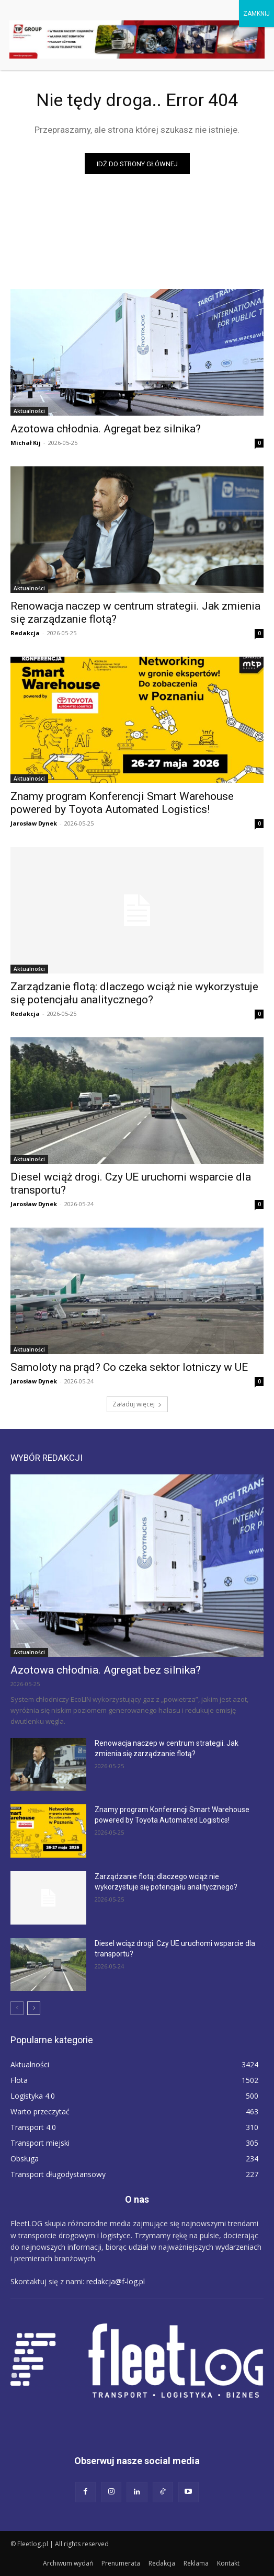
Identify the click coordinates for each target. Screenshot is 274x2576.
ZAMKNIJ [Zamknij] (256, 13)
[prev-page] (17, 2008)
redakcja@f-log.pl (115, 2281)
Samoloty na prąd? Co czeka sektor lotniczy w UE (129, 1367)
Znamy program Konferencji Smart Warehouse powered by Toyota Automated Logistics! (122, 803)
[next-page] (33, 2008)
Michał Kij (25, 442)
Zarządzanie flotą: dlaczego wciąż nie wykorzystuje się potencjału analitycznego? (134, 993)
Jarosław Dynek (33, 823)
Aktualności (29, 411)
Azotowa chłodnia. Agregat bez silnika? (105, 428)
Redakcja (25, 633)
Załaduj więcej (137, 1404)
